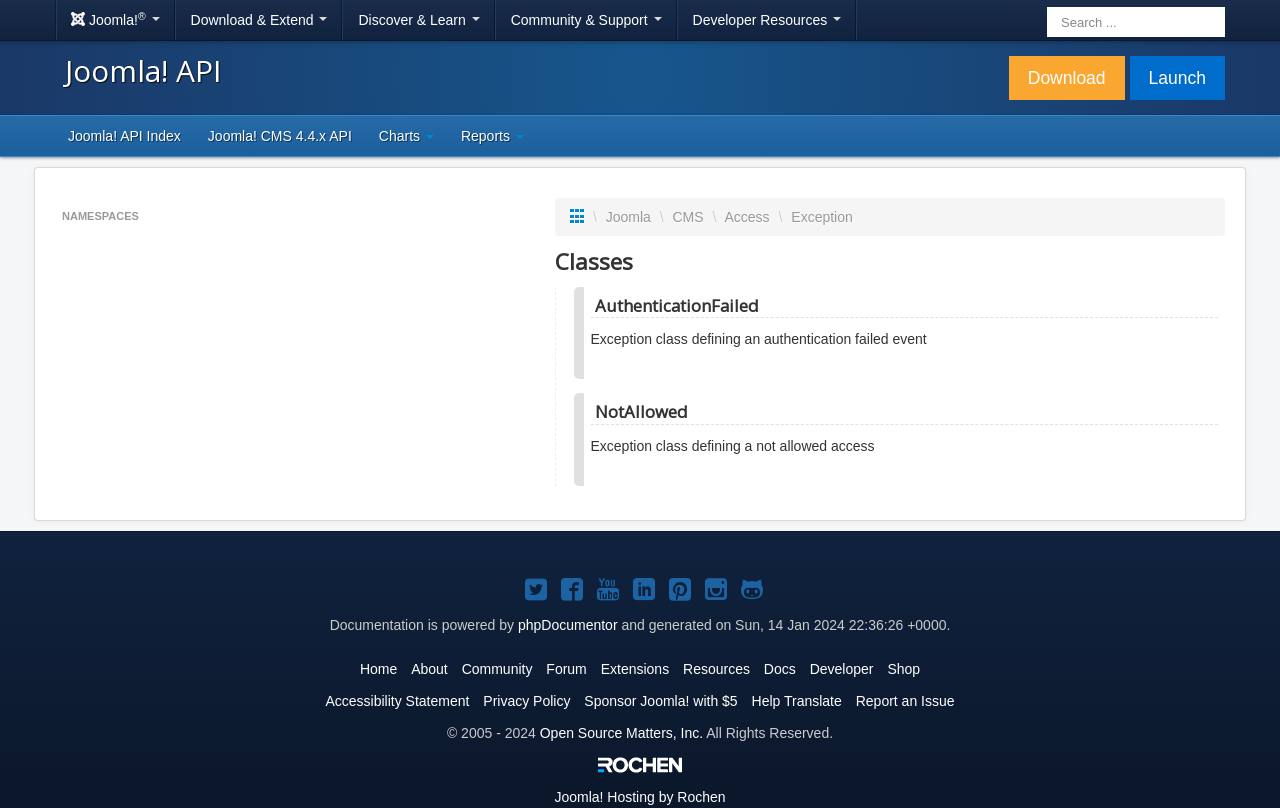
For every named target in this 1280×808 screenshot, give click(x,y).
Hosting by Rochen (639, 797)
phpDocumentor (568, 625)
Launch (1177, 78)
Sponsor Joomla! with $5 (660, 701)
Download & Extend (259, 20)
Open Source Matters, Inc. (621, 733)
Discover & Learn (418, 20)
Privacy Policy (526, 701)
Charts (406, 136)
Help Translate (797, 701)
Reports (492, 136)
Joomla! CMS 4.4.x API (280, 136)
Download (1067, 78)
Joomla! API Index (124, 136)
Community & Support (586, 20)
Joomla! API (143, 70)
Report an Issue (905, 701)
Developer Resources (767, 20)
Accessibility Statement (397, 701)
